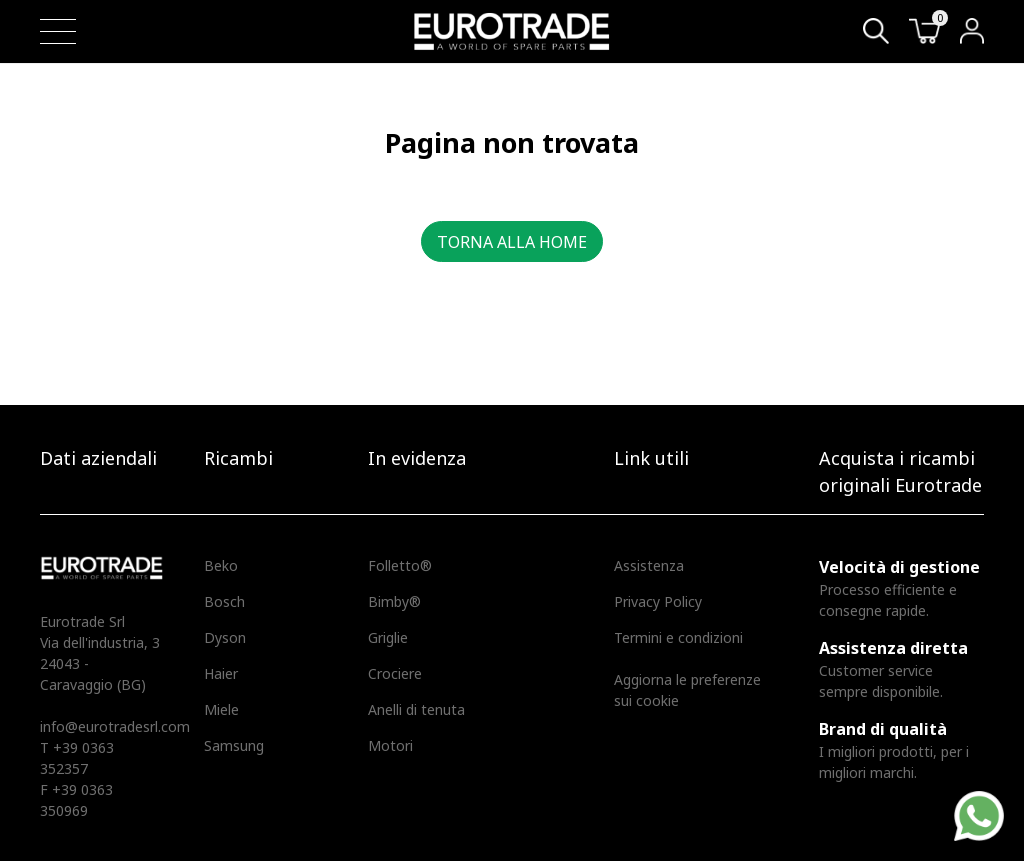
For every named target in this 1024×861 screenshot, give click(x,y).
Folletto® (400, 565)
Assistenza (649, 565)
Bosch (224, 601)
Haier (221, 673)
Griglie (388, 637)
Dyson (225, 637)
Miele (221, 709)
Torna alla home (512, 242)
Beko (221, 565)
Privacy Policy (658, 601)
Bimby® (394, 601)
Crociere (395, 673)
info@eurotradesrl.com (115, 726)
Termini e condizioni (678, 637)
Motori (390, 745)
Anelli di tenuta (416, 709)
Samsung (234, 745)
